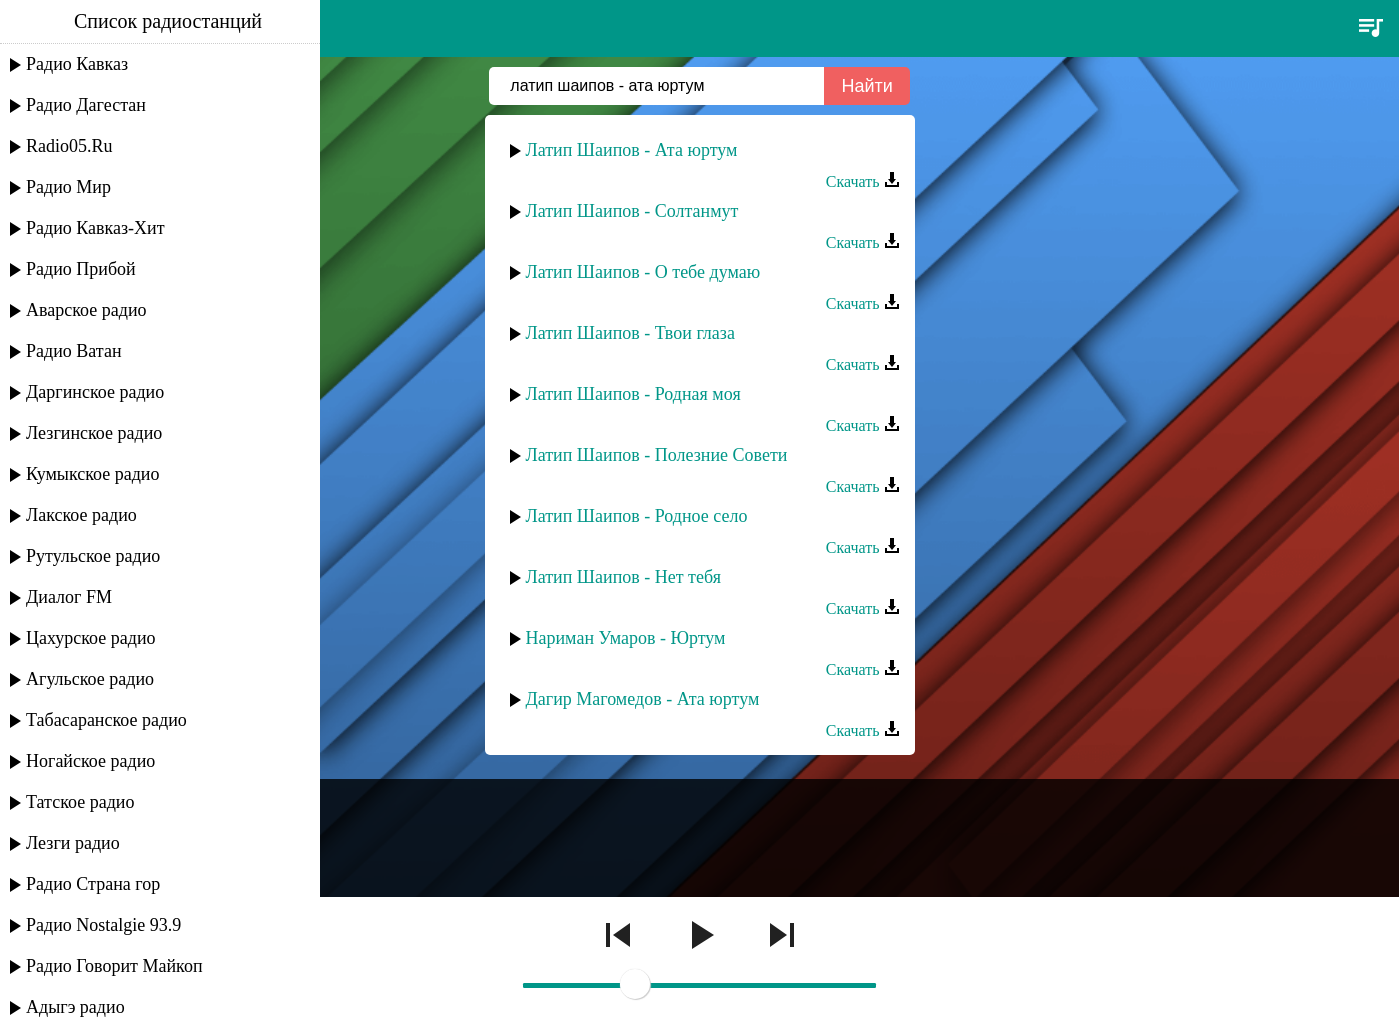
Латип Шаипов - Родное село (637, 516)
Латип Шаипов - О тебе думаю (643, 272)
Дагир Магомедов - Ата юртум (643, 699)
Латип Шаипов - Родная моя (633, 394)
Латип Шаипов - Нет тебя (623, 577)
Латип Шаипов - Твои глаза (630, 333)
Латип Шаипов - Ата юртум (632, 150)
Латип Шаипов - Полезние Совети (657, 455)
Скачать (863, 181)
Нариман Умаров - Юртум (626, 638)
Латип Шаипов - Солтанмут (632, 211)
